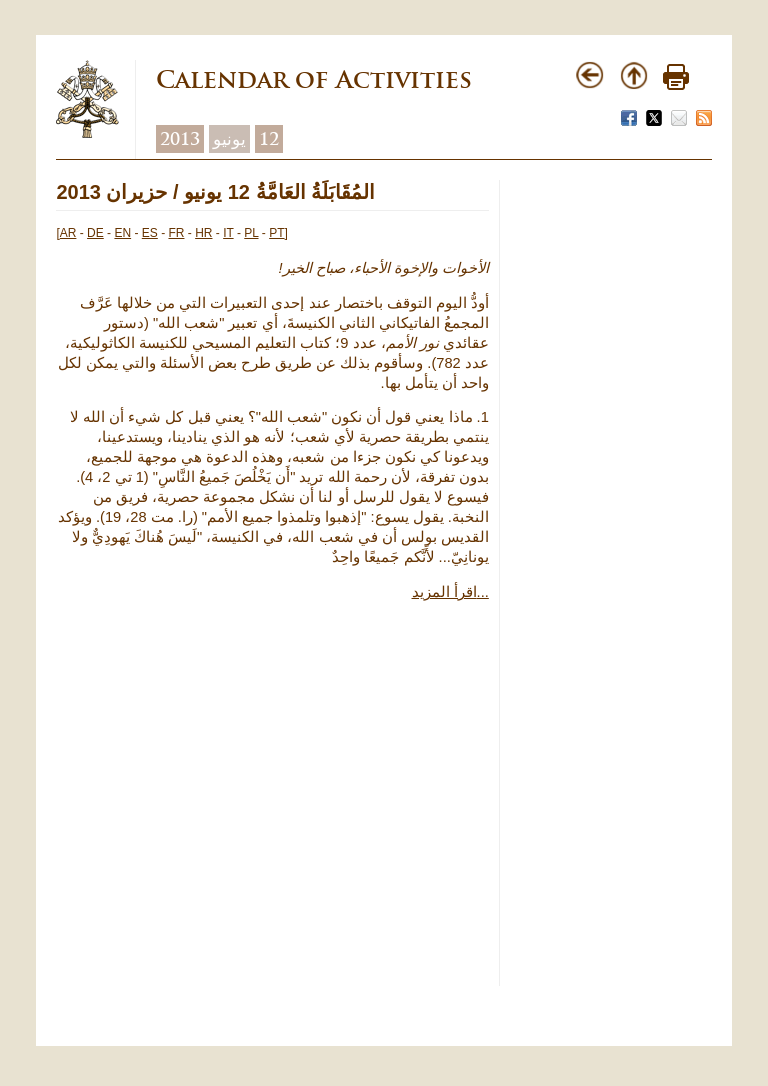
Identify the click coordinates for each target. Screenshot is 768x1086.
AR (68, 233)
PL (251, 233)
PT (276, 233)
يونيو (229, 139)
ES (150, 233)
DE (95, 233)
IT (228, 233)
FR (176, 233)
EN (122, 233)
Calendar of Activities (314, 79)
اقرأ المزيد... (450, 592)
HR (203, 233)
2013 (180, 139)
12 (269, 139)
